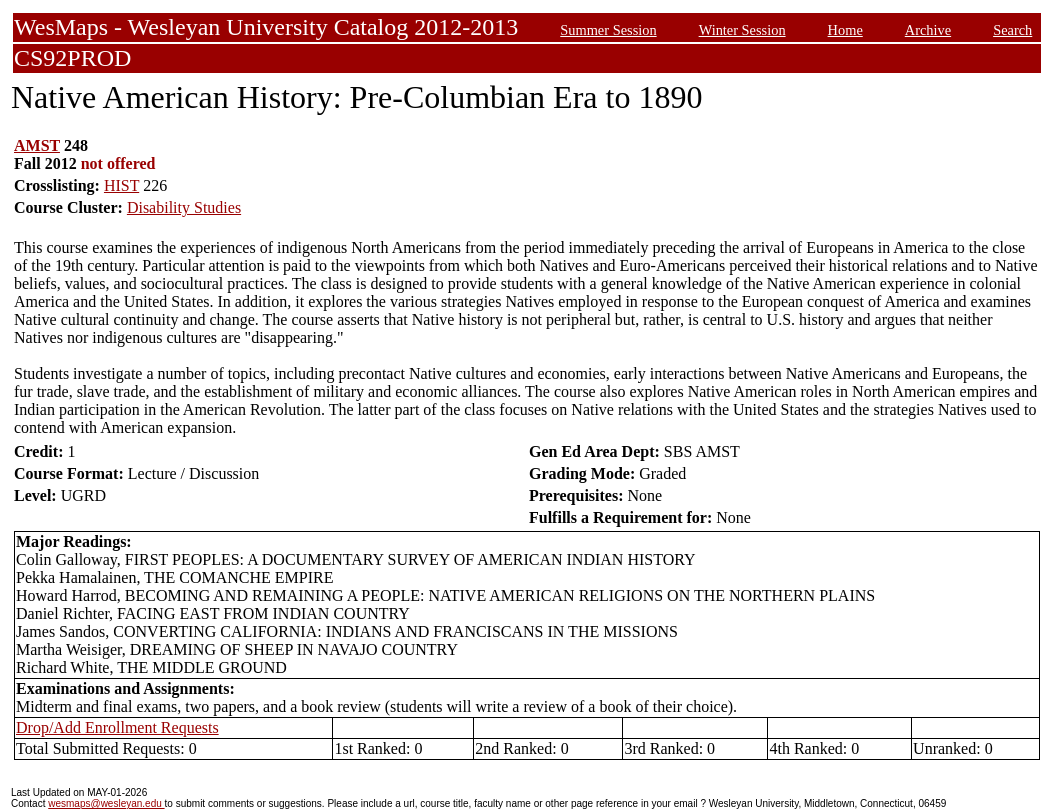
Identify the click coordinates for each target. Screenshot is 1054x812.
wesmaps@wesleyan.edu (106, 803)
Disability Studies (184, 207)
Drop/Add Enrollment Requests (117, 727)
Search (1012, 30)
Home (845, 30)
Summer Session (608, 30)
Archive (928, 30)
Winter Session (742, 30)
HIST (121, 185)
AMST (37, 145)
